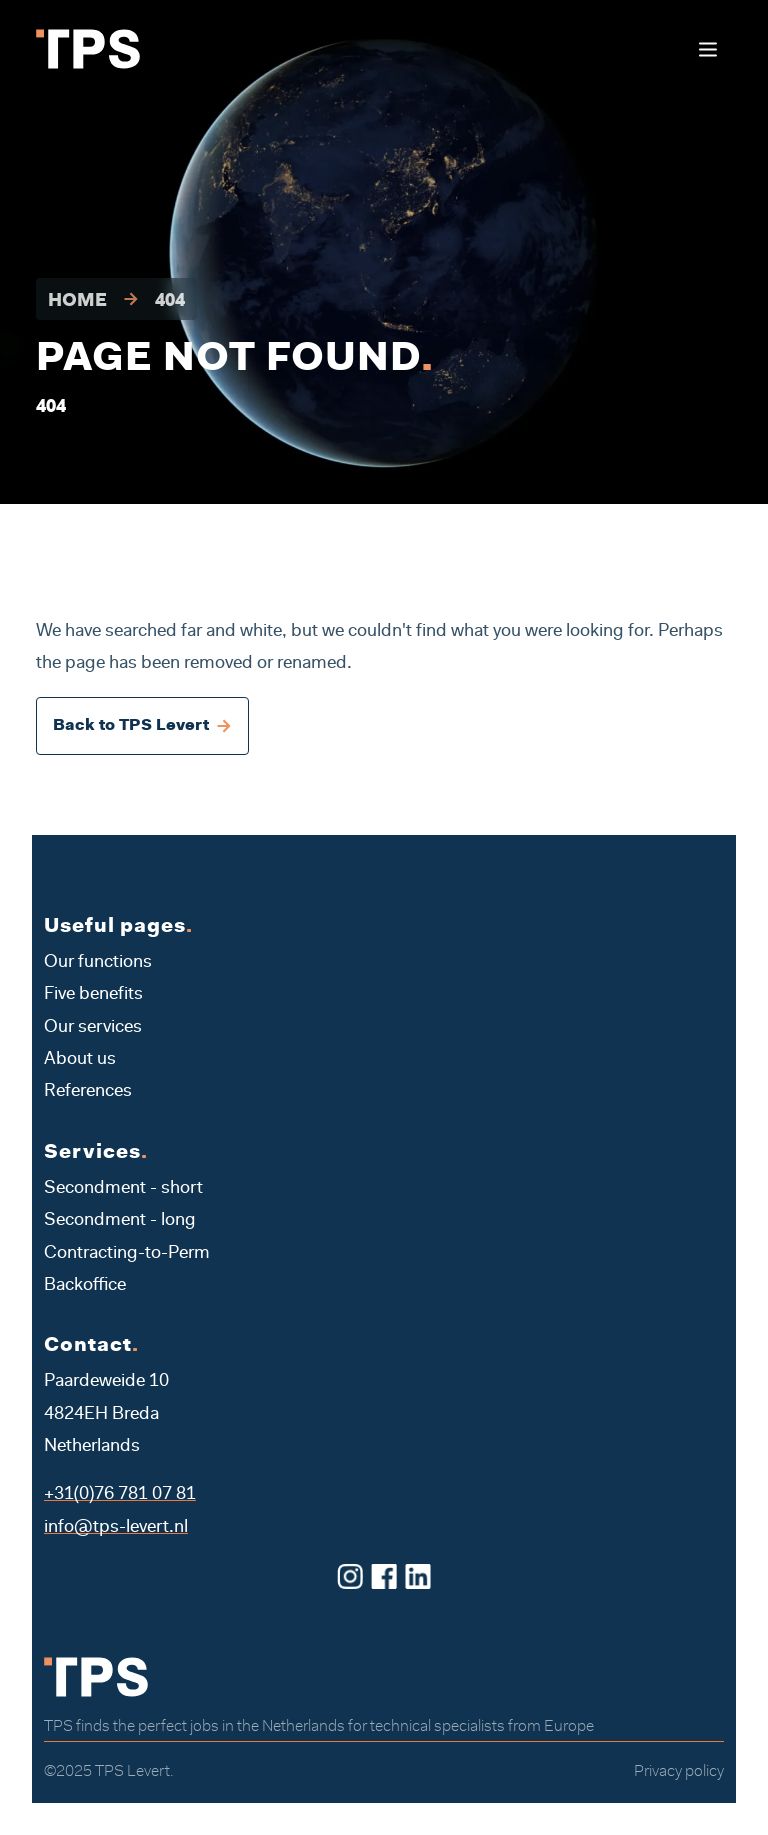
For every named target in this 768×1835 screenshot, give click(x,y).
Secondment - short (123, 1189)
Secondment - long (120, 1221)
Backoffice (85, 1286)
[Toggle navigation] (707, 49)
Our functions (98, 963)
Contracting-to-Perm (127, 1254)
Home (77, 302)
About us (80, 1060)
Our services (93, 1028)
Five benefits (93, 995)
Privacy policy (679, 1772)
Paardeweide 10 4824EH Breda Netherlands (106, 1414)
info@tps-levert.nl (116, 1528)
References (88, 1092)
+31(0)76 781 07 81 (120, 1495)
